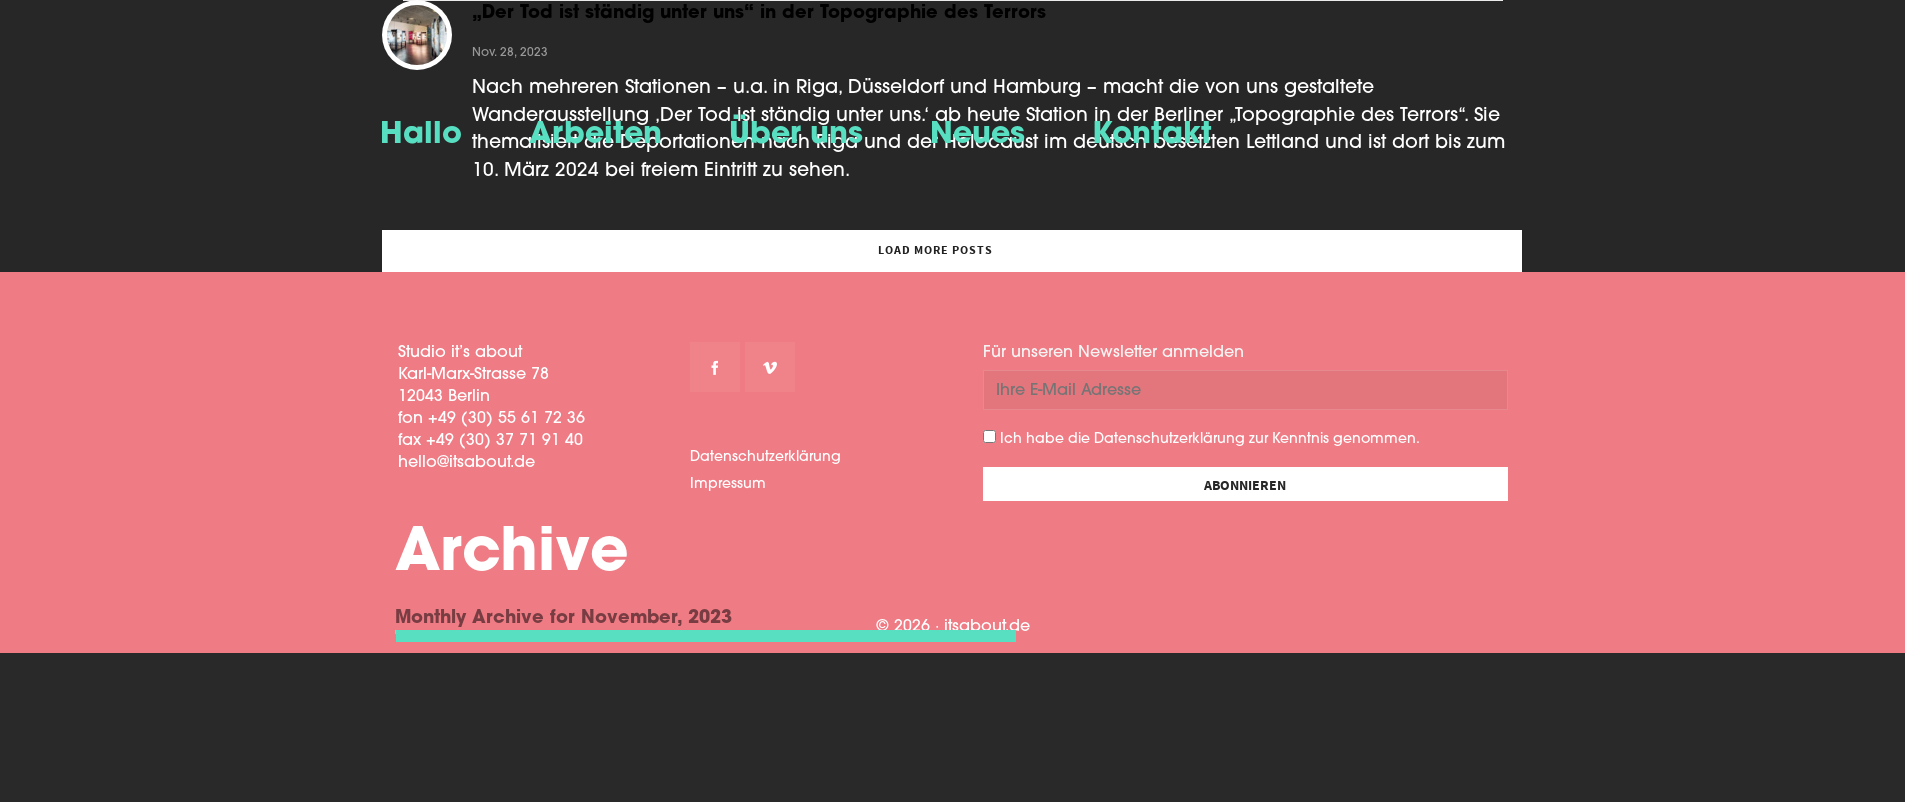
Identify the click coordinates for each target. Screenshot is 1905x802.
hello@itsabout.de (466, 463)
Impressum (728, 484)
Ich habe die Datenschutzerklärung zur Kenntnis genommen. (1201, 438)
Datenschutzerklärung (765, 457)
